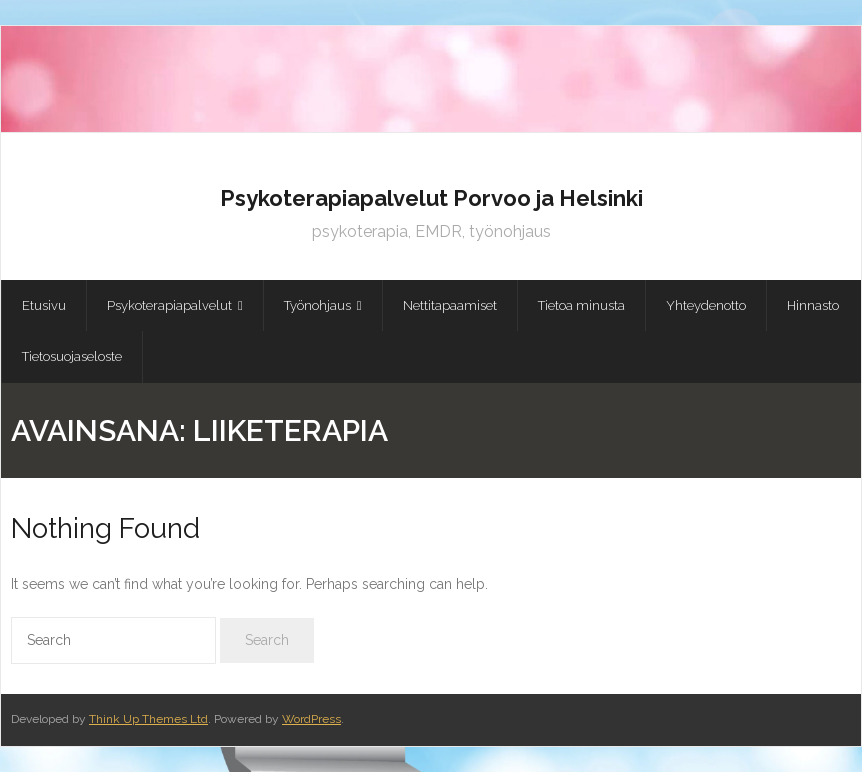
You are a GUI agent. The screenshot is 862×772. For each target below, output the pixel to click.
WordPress (311, 719)
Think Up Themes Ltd (148, 719)
